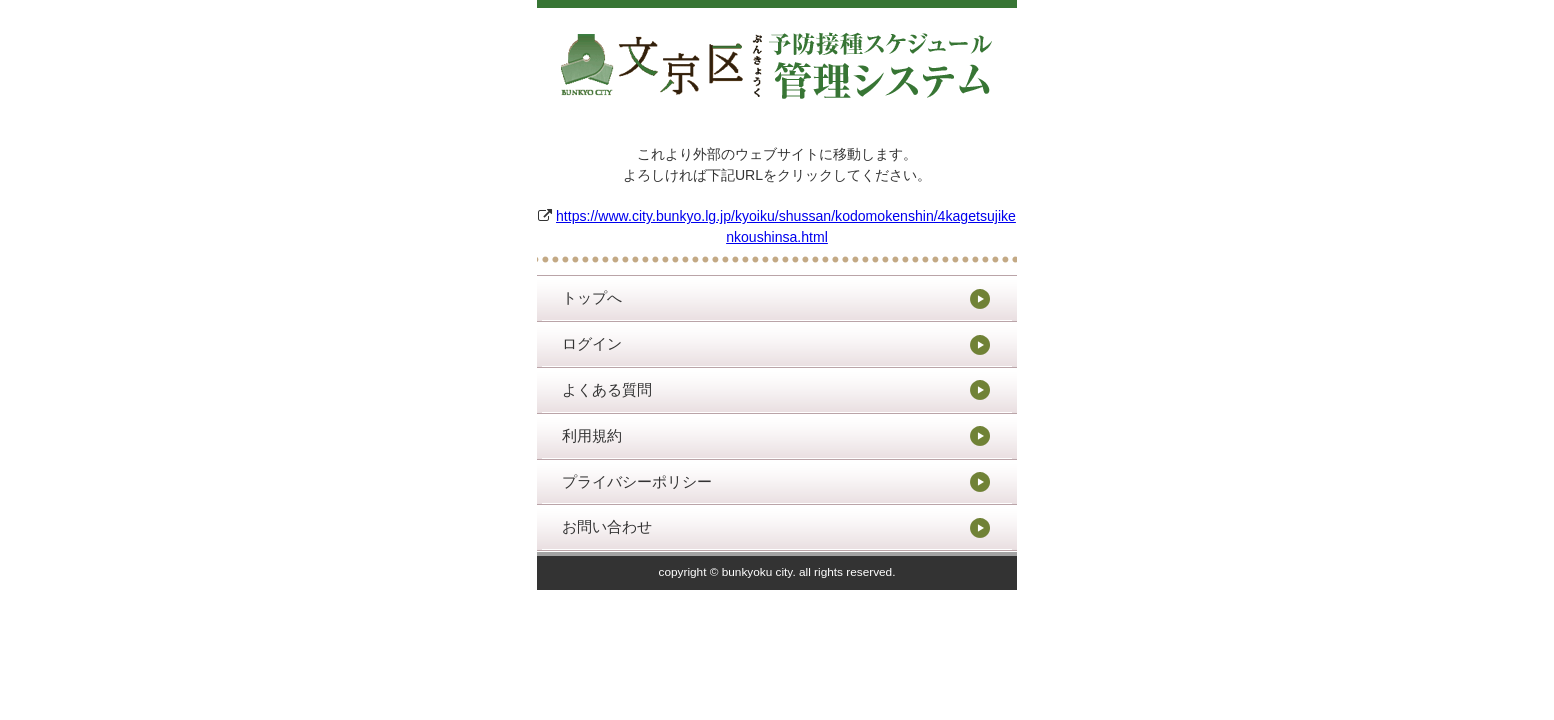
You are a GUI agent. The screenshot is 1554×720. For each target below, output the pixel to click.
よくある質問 (607, 389)
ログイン (592, 343)
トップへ (592, 297)
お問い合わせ (607, 526)
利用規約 (592, 435)
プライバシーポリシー (637, 481)
